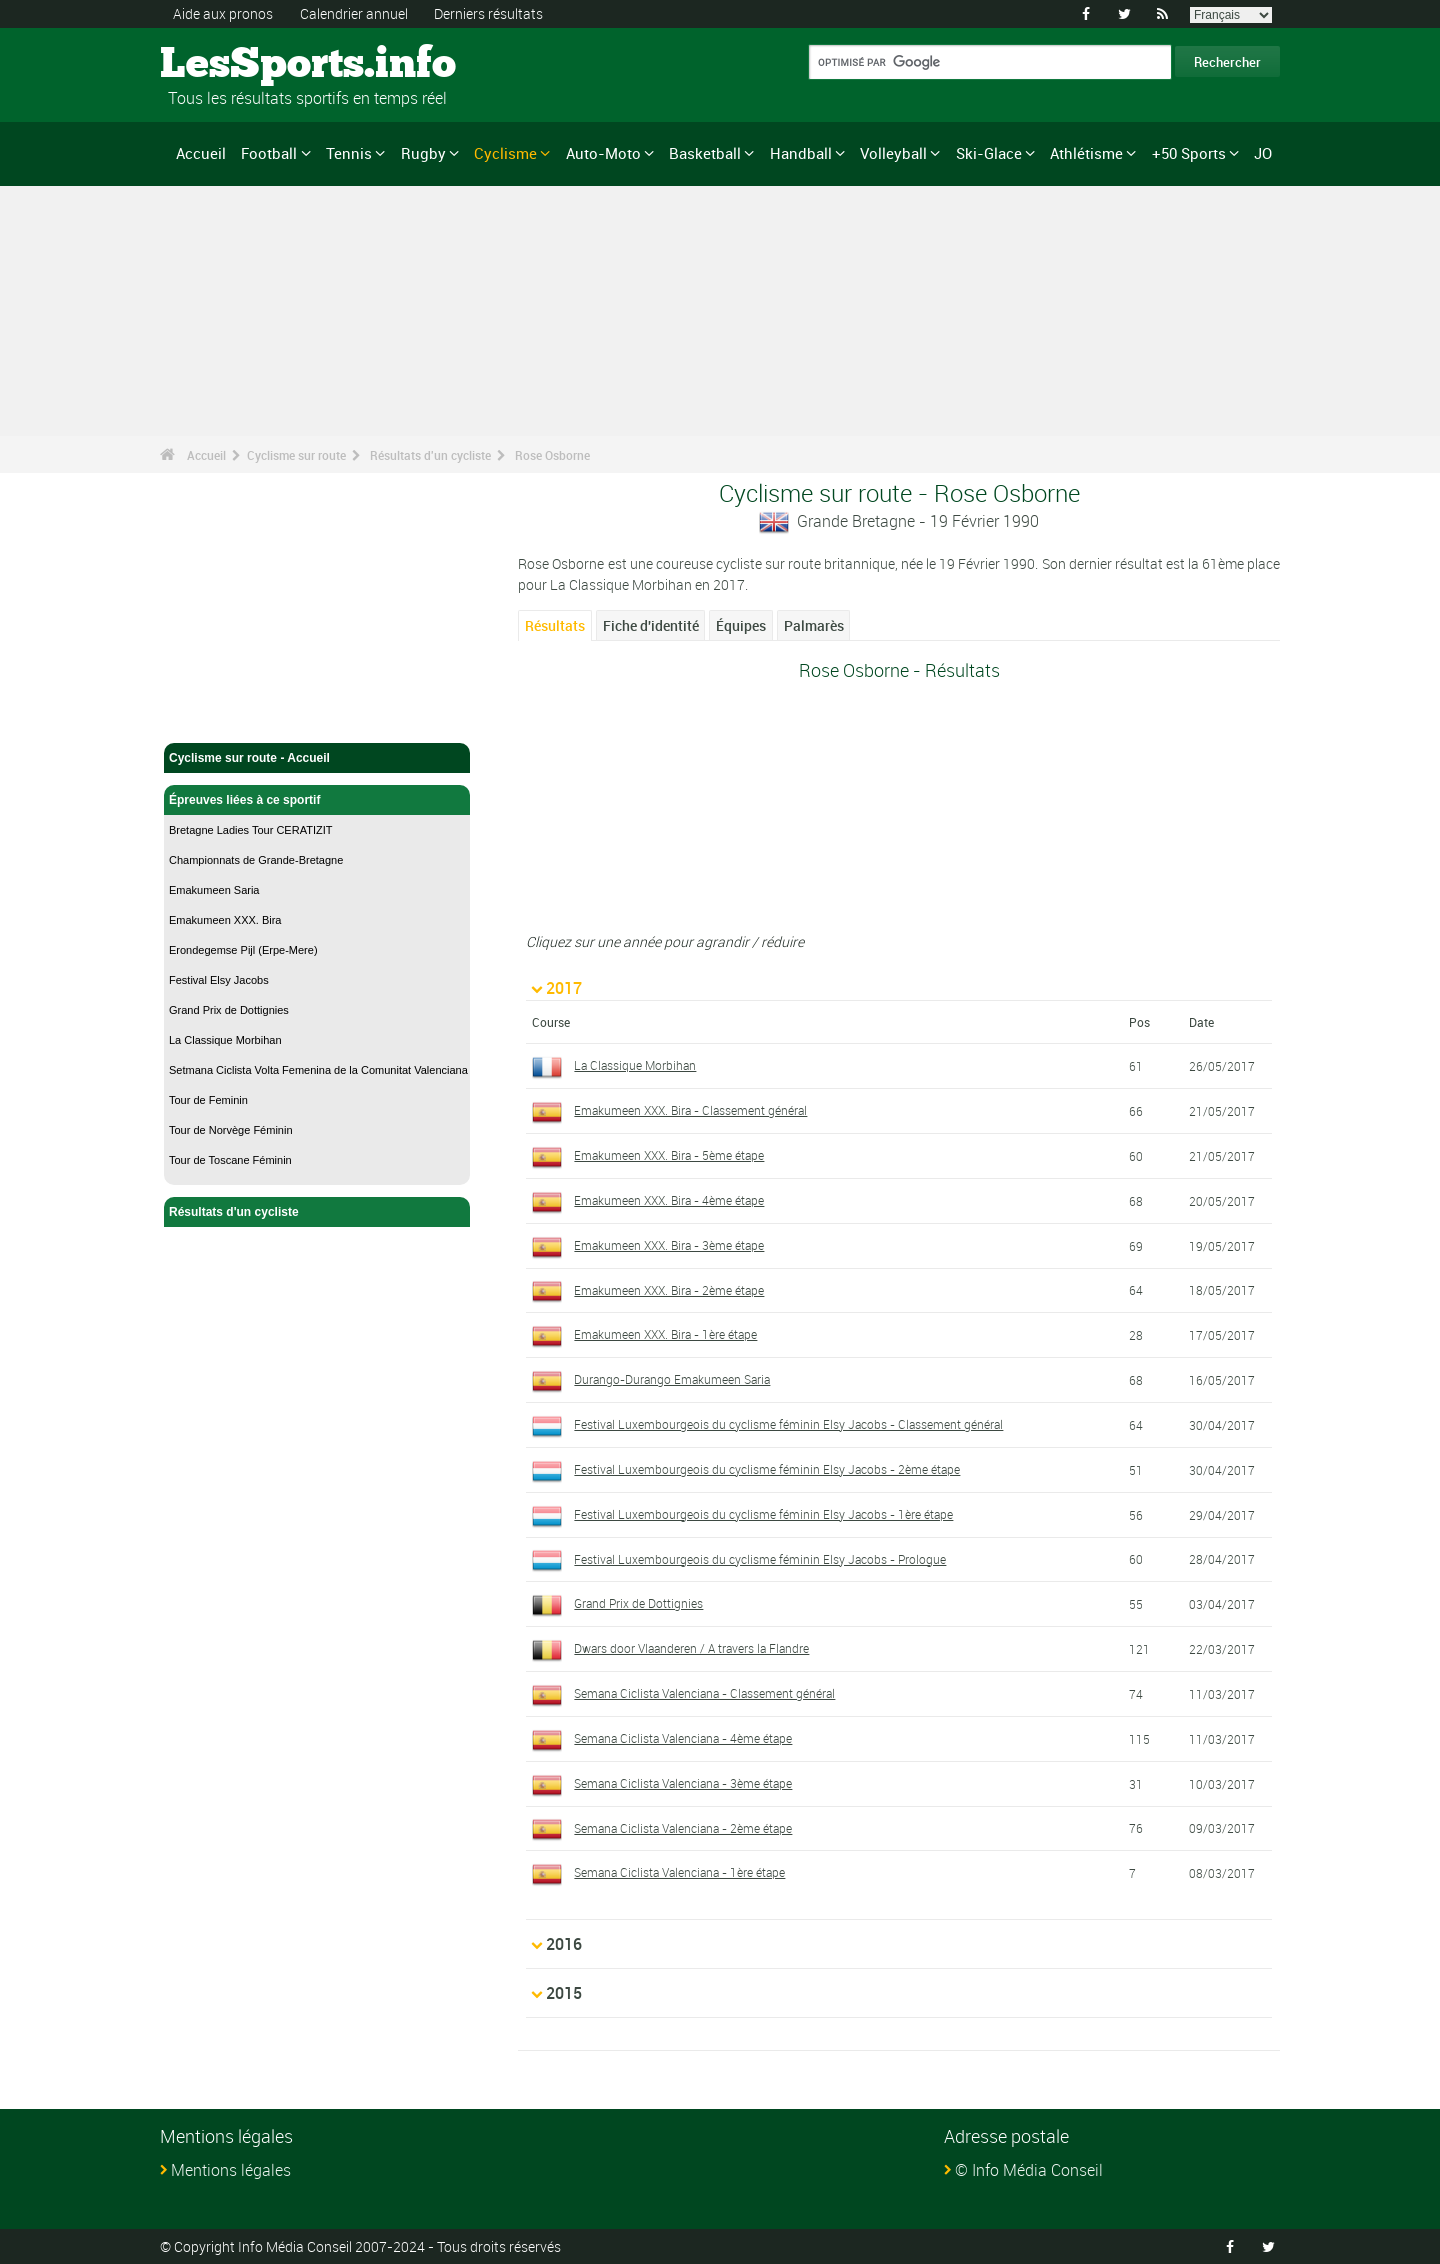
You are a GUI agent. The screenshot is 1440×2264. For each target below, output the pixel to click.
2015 (564, 1993)
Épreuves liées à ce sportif (317, 800)
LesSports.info (235, 65)
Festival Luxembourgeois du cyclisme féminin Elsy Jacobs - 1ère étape (763, 1514)
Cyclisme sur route (296, 455)
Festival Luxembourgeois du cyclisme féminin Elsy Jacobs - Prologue (760, 1559)
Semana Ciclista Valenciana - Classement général (704, 1693)
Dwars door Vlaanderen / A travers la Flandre (691, 1648)
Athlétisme (1086, 153)
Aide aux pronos (223, 13)
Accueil (201, 153)
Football (269, 153)
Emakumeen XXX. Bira (225, 920)
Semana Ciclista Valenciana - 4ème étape (683, 1738)
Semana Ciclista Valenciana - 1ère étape (679, 1872)
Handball (801, 153)
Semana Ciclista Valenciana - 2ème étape (683, 1828)
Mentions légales (231, 2170)
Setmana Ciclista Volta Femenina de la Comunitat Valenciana (318, 1070)
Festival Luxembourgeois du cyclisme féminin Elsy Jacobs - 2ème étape (767, 1469)
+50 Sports (1189, 153)
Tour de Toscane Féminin (230, 1160)
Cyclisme (505, 153)
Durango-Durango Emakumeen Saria (672, 1379)
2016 (564, 1944)
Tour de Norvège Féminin (231, 1130)
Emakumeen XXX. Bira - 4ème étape (669, 1200)
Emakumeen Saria (214, 890)
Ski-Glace (989, 153)
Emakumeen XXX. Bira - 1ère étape (665, 1334)
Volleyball (893, 153)
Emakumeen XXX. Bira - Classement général (690, 1110)
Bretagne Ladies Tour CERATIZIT (250, 830)
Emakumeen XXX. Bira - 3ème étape (669, 1245)
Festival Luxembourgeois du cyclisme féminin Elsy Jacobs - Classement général (788, 1424)
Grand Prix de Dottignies (229, 1010)
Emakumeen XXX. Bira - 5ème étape (669, 1155)
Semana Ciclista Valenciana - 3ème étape (683, 1783)
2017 (564, 988)
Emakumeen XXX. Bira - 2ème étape (669, 1290)
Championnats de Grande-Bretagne (256, 860)
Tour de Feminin (208, 1100)
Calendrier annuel (354, 13)
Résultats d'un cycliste (430, 455)
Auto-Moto (603, 153)
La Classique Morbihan (225, 1040)
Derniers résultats (488, 13)
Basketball (705, 153)
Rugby (423, 153)
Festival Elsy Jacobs (219, 980)
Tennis (349, 153)
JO (1263, 153)
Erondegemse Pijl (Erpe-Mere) (243, 950)
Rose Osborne (552, 455)
